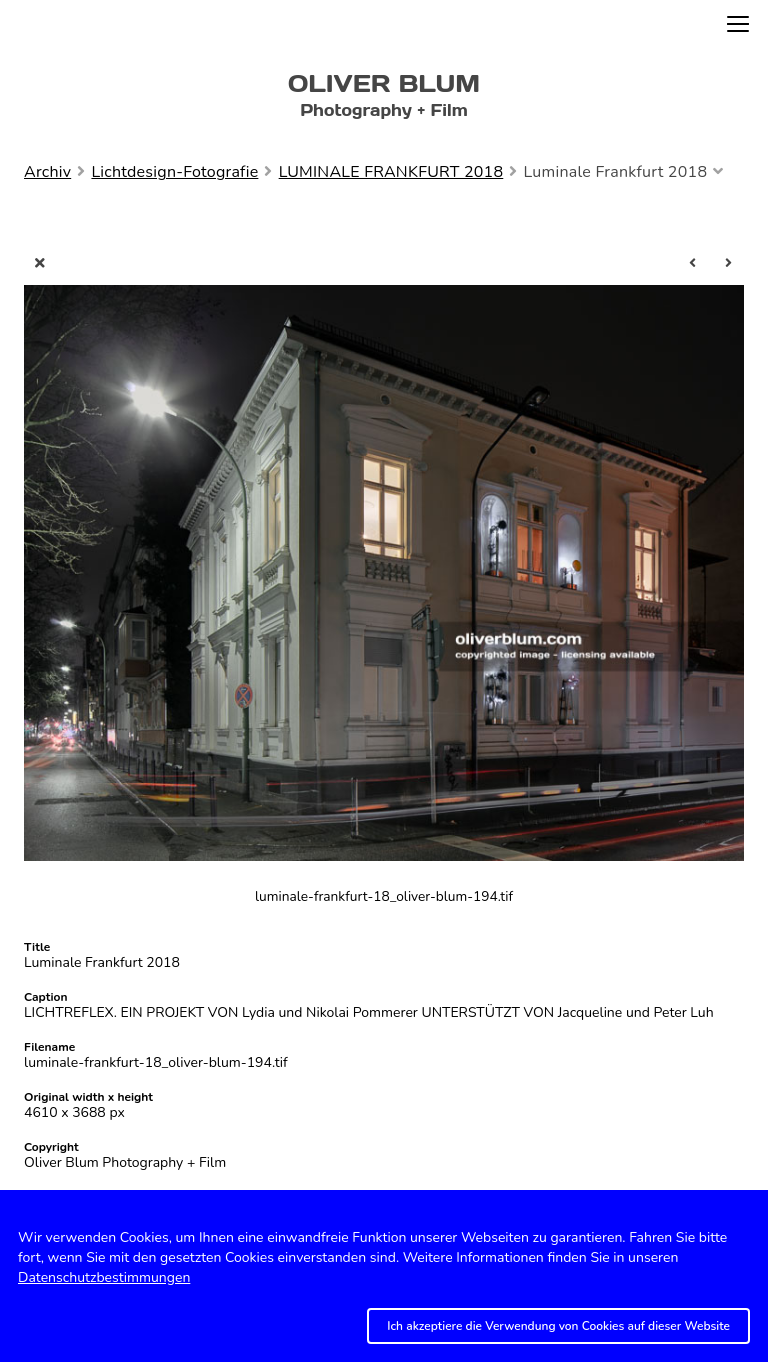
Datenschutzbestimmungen (104, 1277)
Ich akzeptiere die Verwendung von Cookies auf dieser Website (558, 1326)
